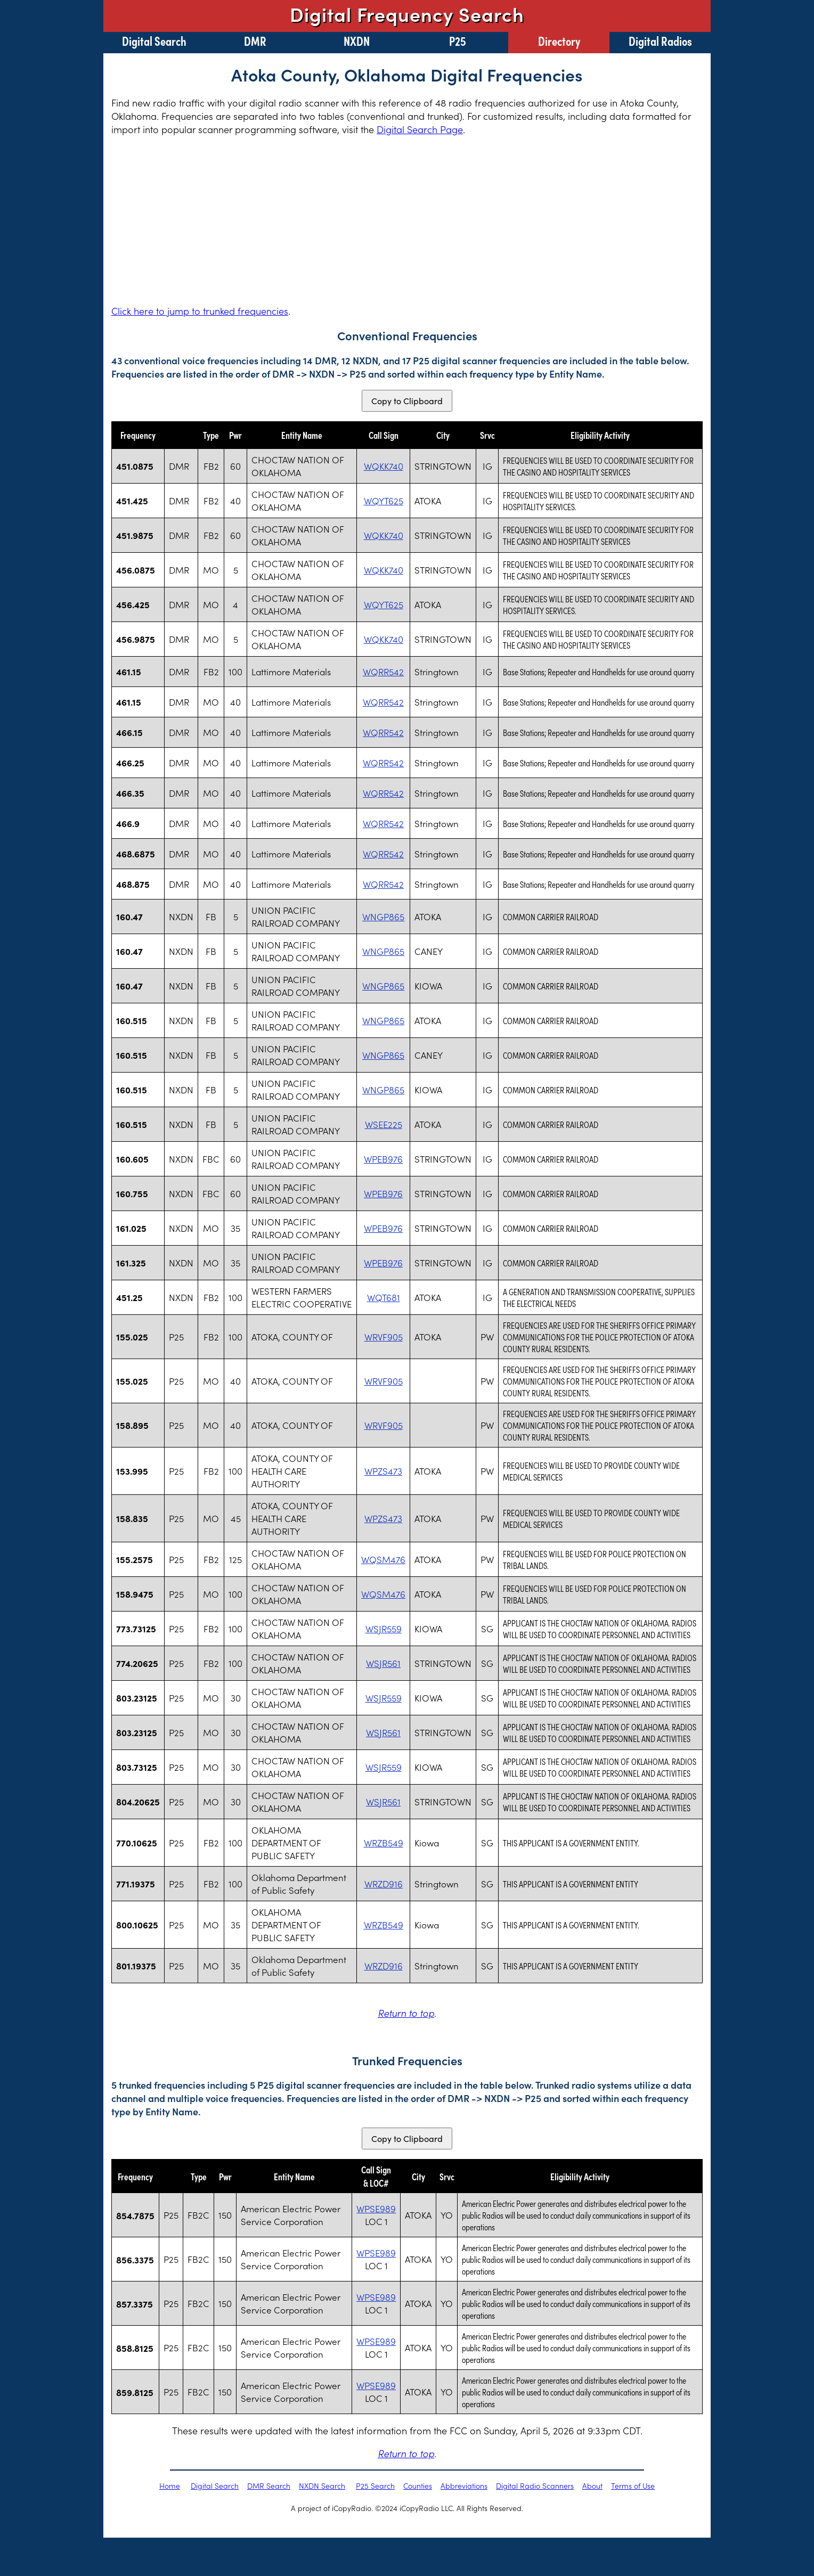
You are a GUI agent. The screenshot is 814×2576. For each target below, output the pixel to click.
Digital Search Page (420, 129)
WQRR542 (383, 671)
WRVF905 (383, 1336)
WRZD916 (383, 1883)
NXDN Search (322, 2485)
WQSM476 (383, 1559)
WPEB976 (383, 1158)
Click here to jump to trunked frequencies (199, 310)
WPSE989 (376, 2208)
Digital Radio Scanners (535, 2485)
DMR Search (268, 2485)
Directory (559, 40)
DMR (255, 40)
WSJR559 (383, 1628)
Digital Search (154, 40)
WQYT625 (383, 500)
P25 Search (375, 2485)
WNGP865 (383, 916)
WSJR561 (383, 1663)
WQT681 (383, 1297)
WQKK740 (383, 466)
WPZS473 (383, 1471)
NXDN (357, 40)
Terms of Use (633, 2485)
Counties (417, 2485)
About (592, 2485)
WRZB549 (383, 1842)
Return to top (406, 2012)
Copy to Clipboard (407, 400)
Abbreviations (464, 2485)
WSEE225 (383, 1124)
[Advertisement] (407, 220)
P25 (457, 40)
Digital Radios (660, 40)
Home (169, 2485)
